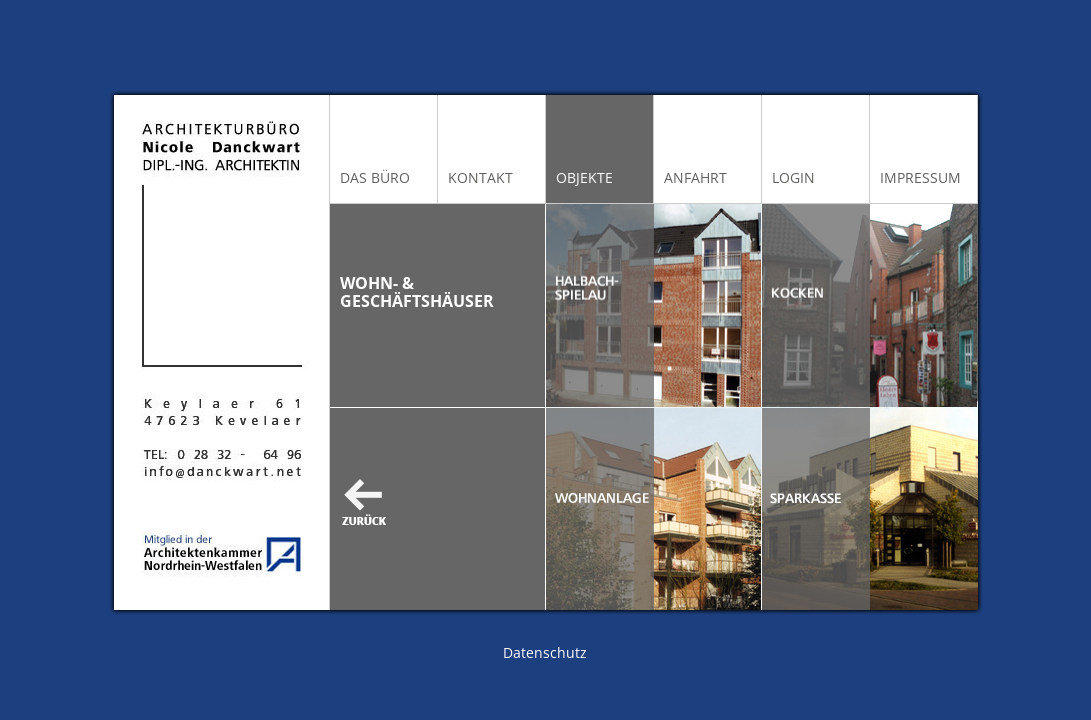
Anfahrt (695, 177)
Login (793, 177)
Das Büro (375, 177)
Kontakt (480, 177)
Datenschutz (545, 652)
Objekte (584, 177)
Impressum (920, 177)
